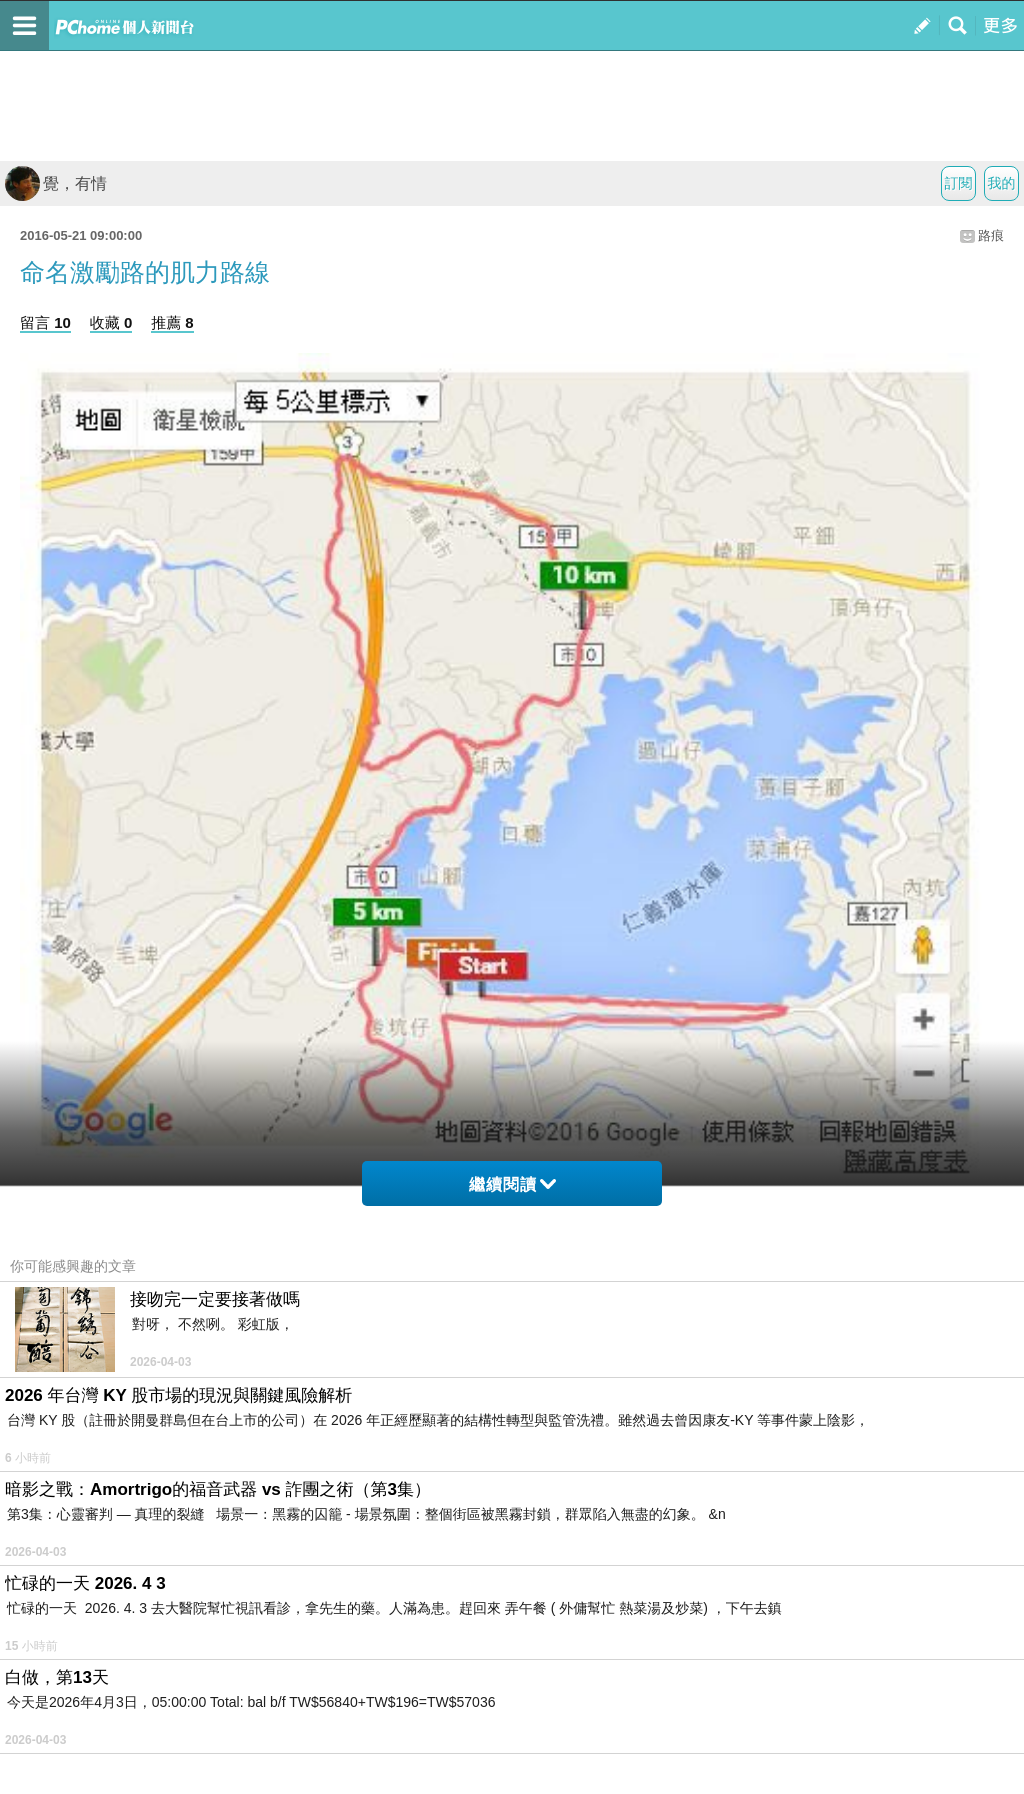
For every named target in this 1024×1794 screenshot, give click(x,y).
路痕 (991, 235)
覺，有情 (56, 183)
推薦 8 (172, 322)
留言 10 (45, 322)
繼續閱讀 (512, 1184)
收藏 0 (111, 322)
